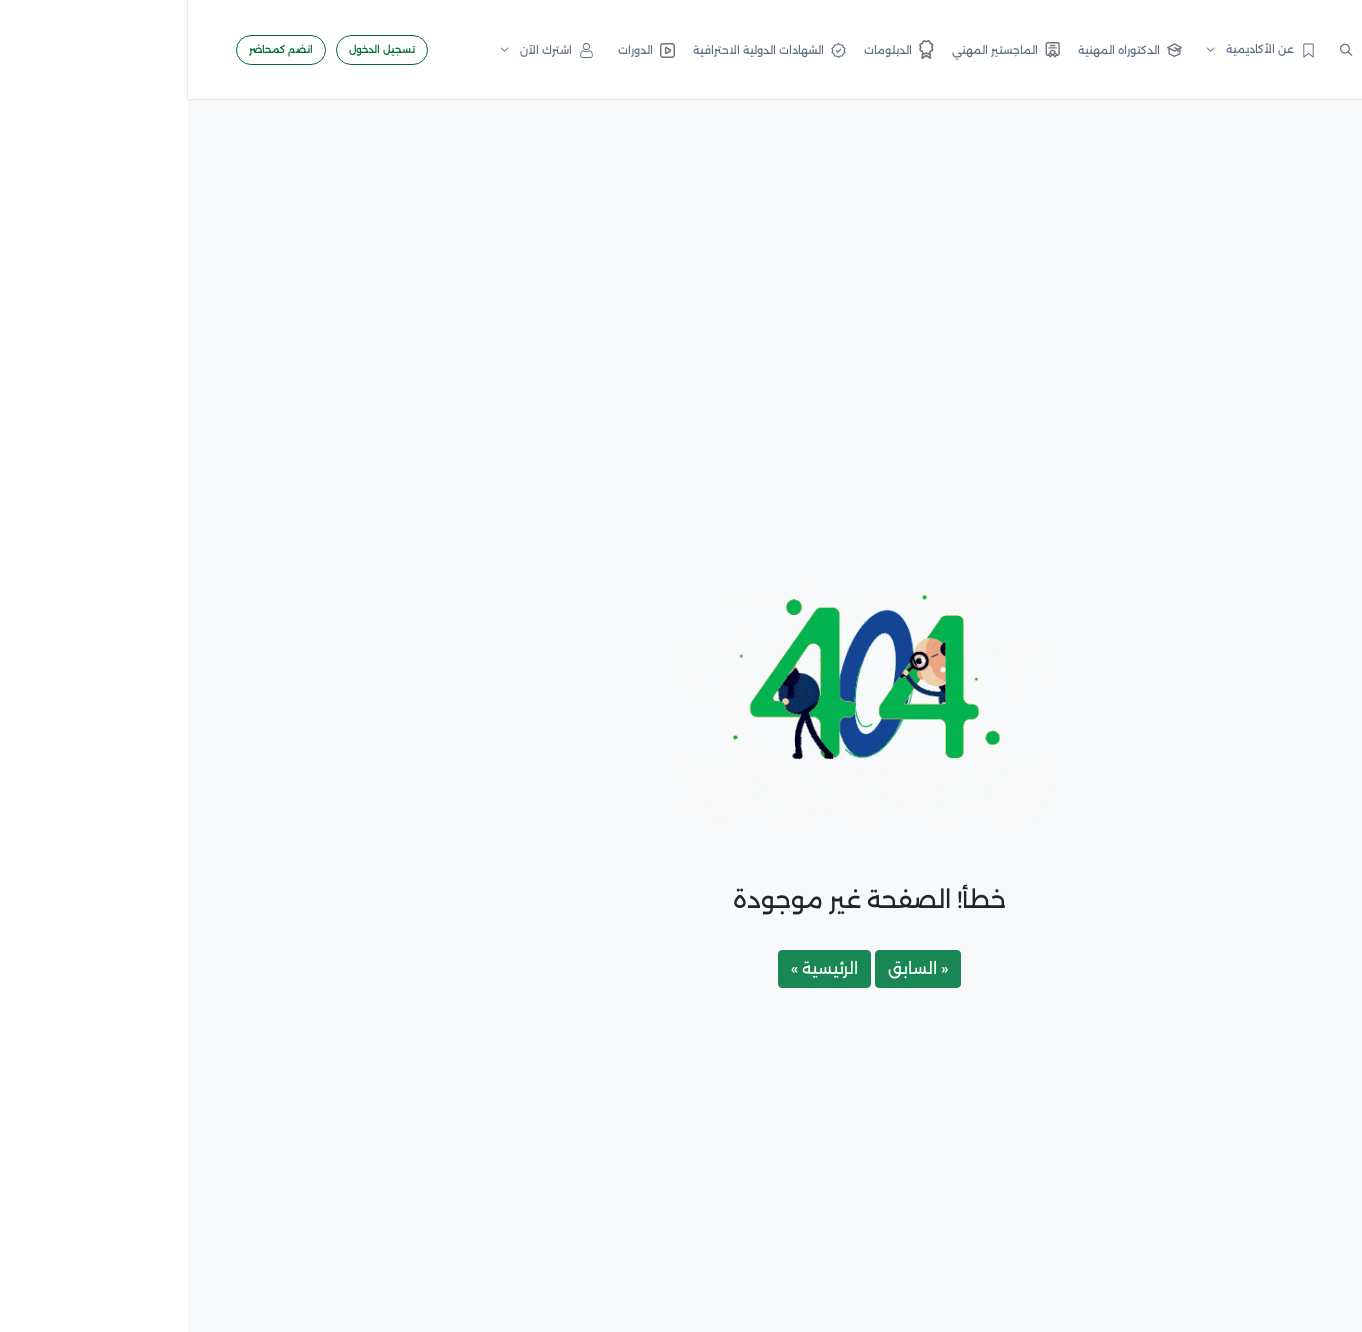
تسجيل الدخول (194, 49)
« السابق (730, 968)
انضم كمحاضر (93, 49)
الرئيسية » (636, 968)
